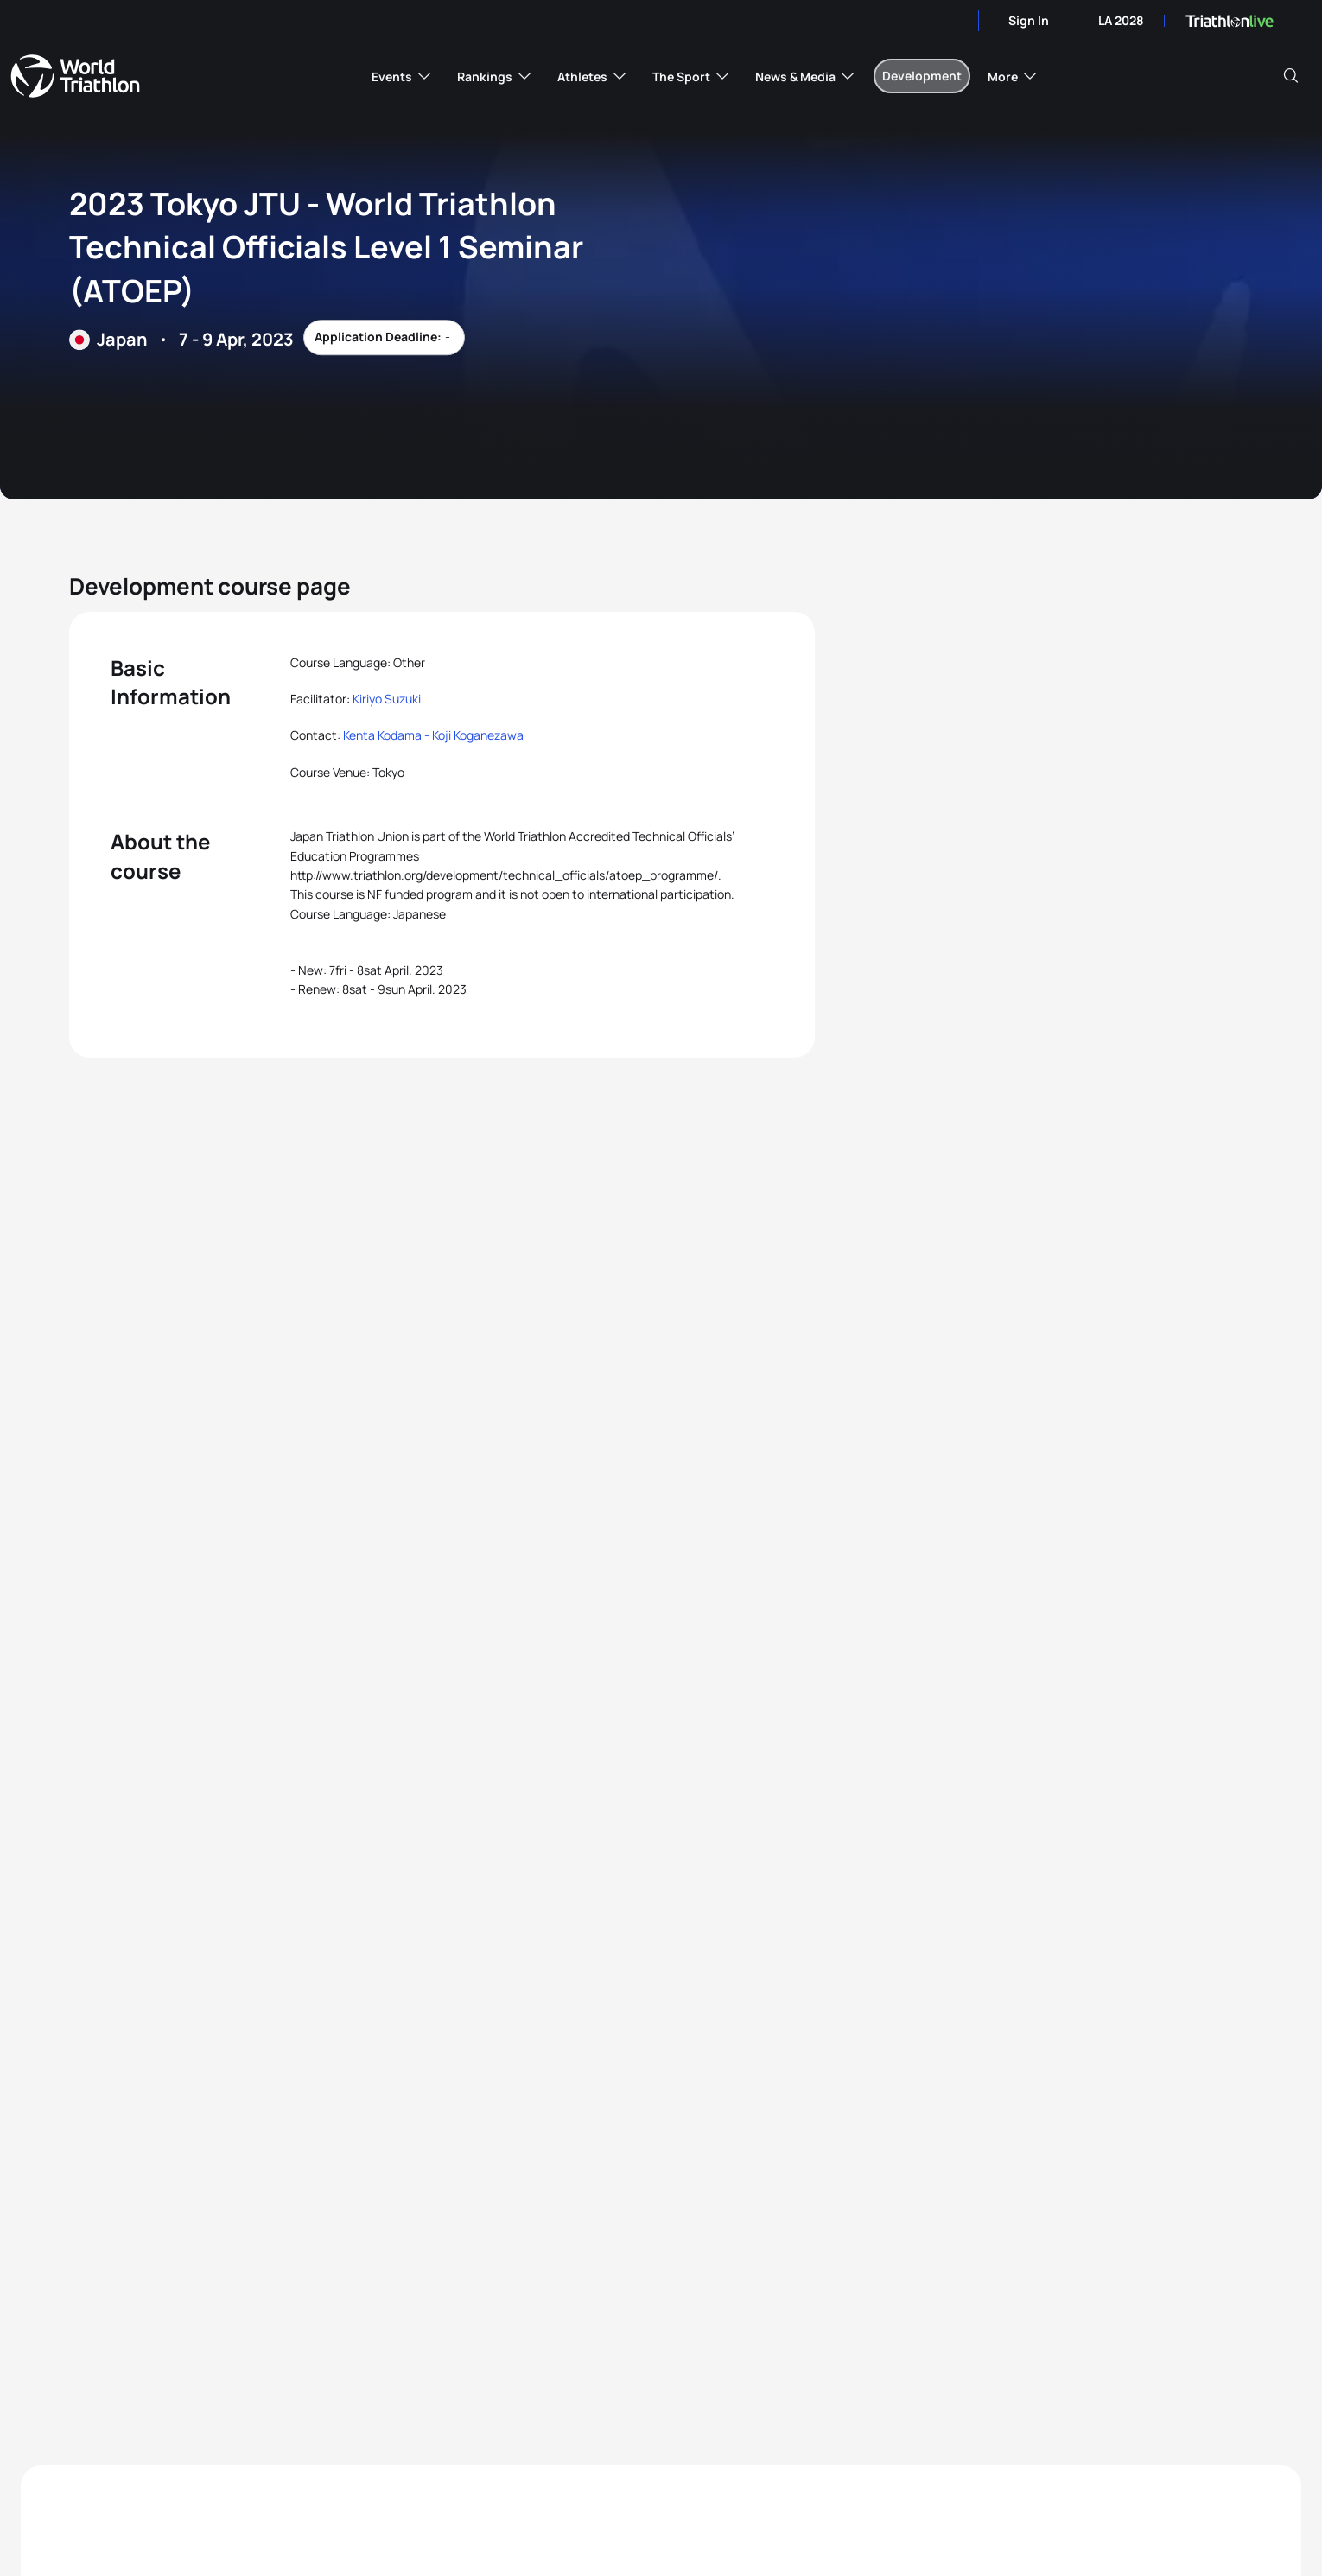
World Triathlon (75, 76)
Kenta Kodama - (387, 735)
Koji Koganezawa (478, 735)
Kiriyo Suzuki (387, 698)
